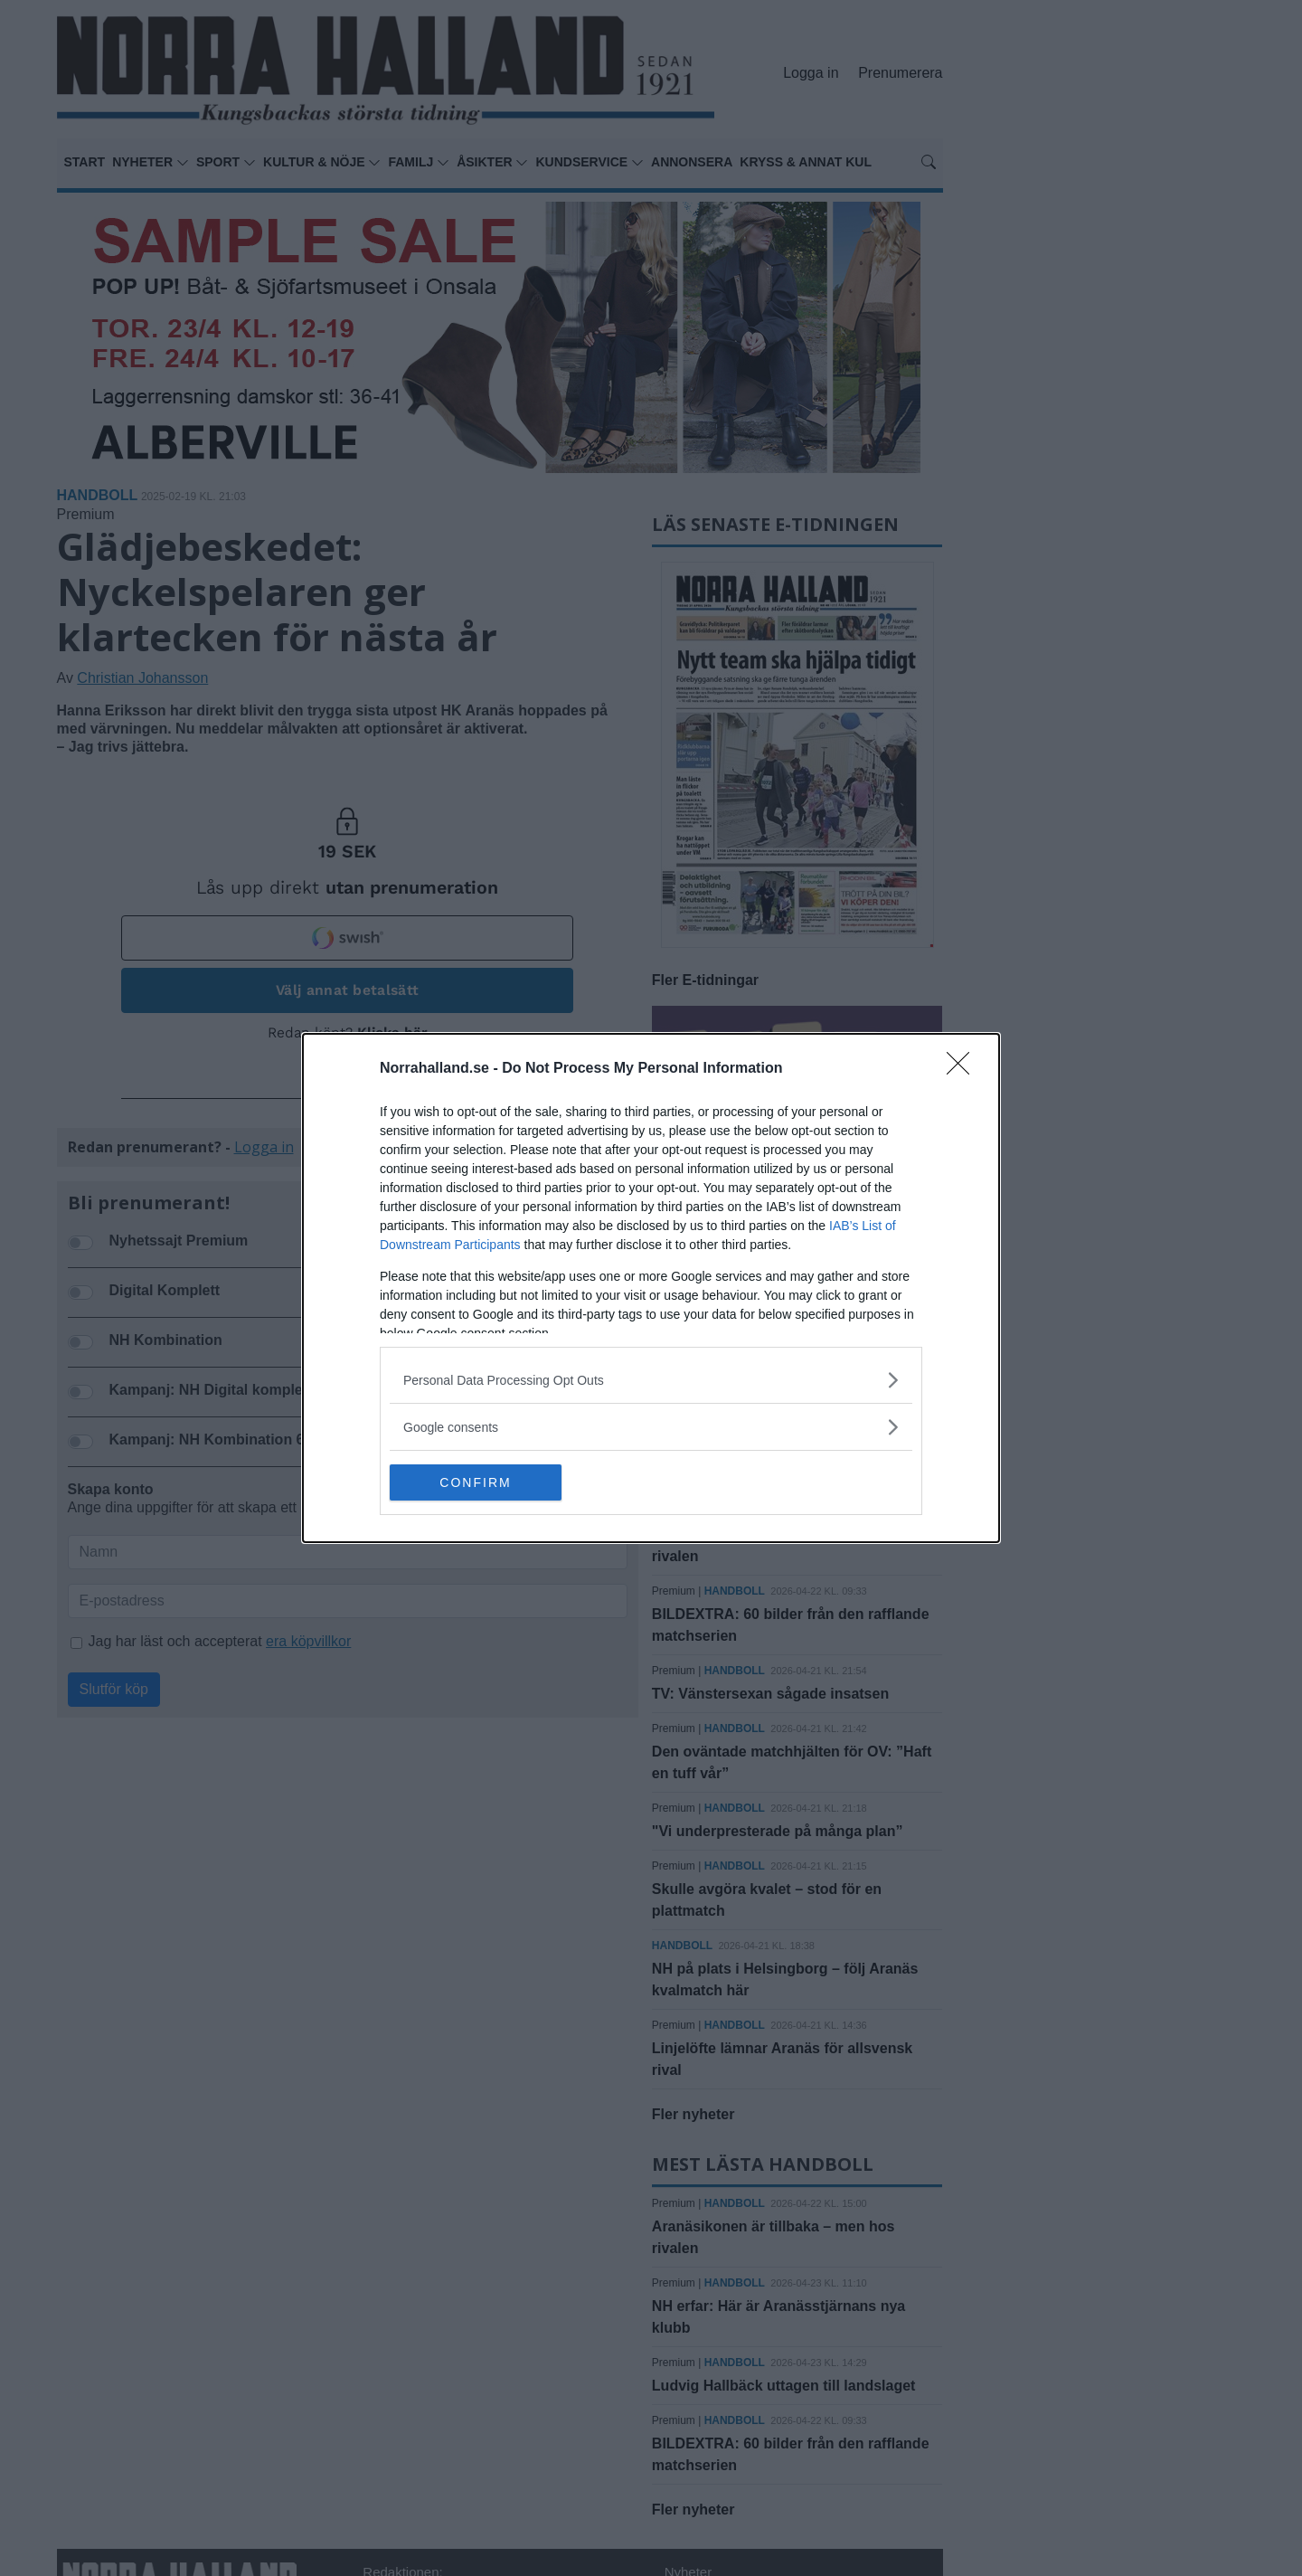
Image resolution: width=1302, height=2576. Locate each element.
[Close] (964, 1069)
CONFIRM (475, 1482)
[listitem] (651, 1379)
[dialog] (651, 1288)
